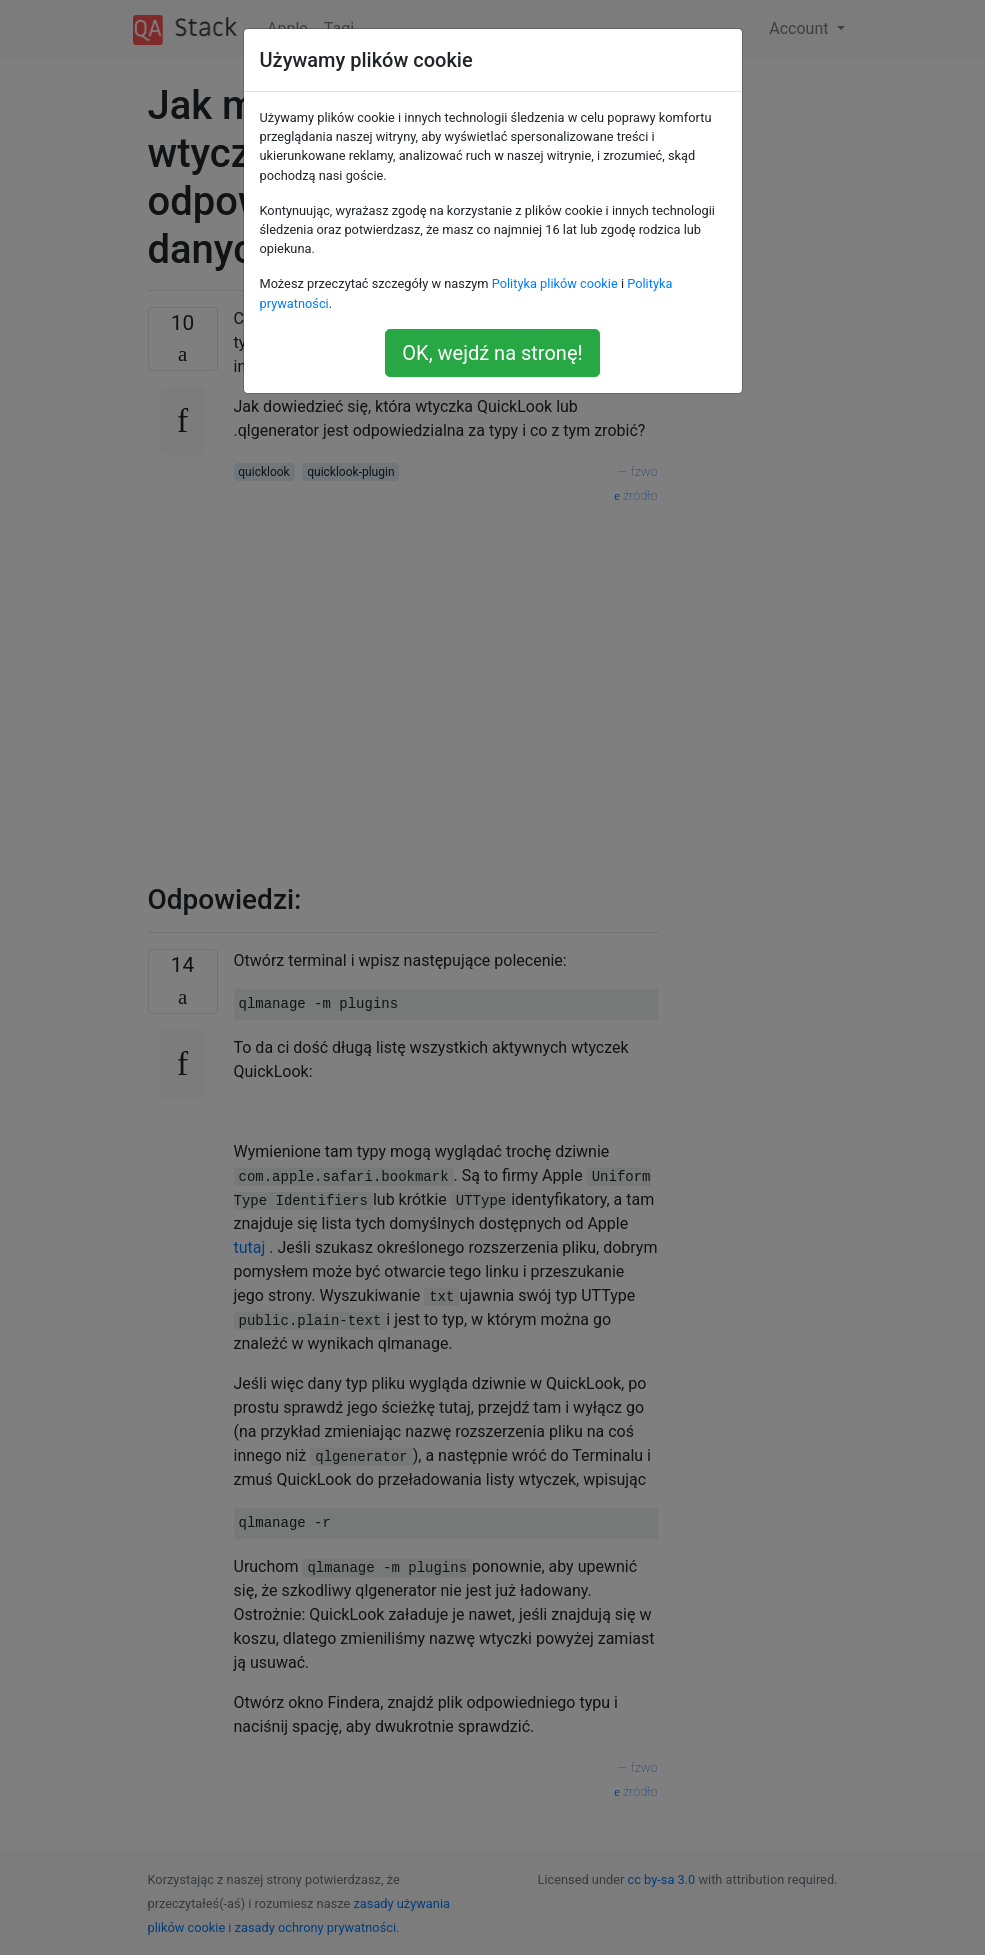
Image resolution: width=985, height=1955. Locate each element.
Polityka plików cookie (555, 283)
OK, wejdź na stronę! (492, 353)
